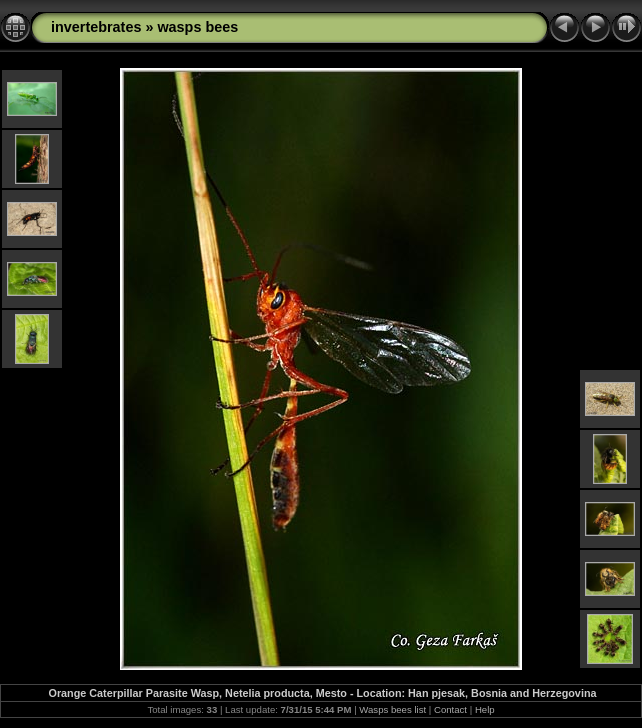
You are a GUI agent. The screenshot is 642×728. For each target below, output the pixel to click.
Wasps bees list (392, 709)
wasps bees (197, 27)
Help (485, 709)
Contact (450, 709)
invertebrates (96, 27)
